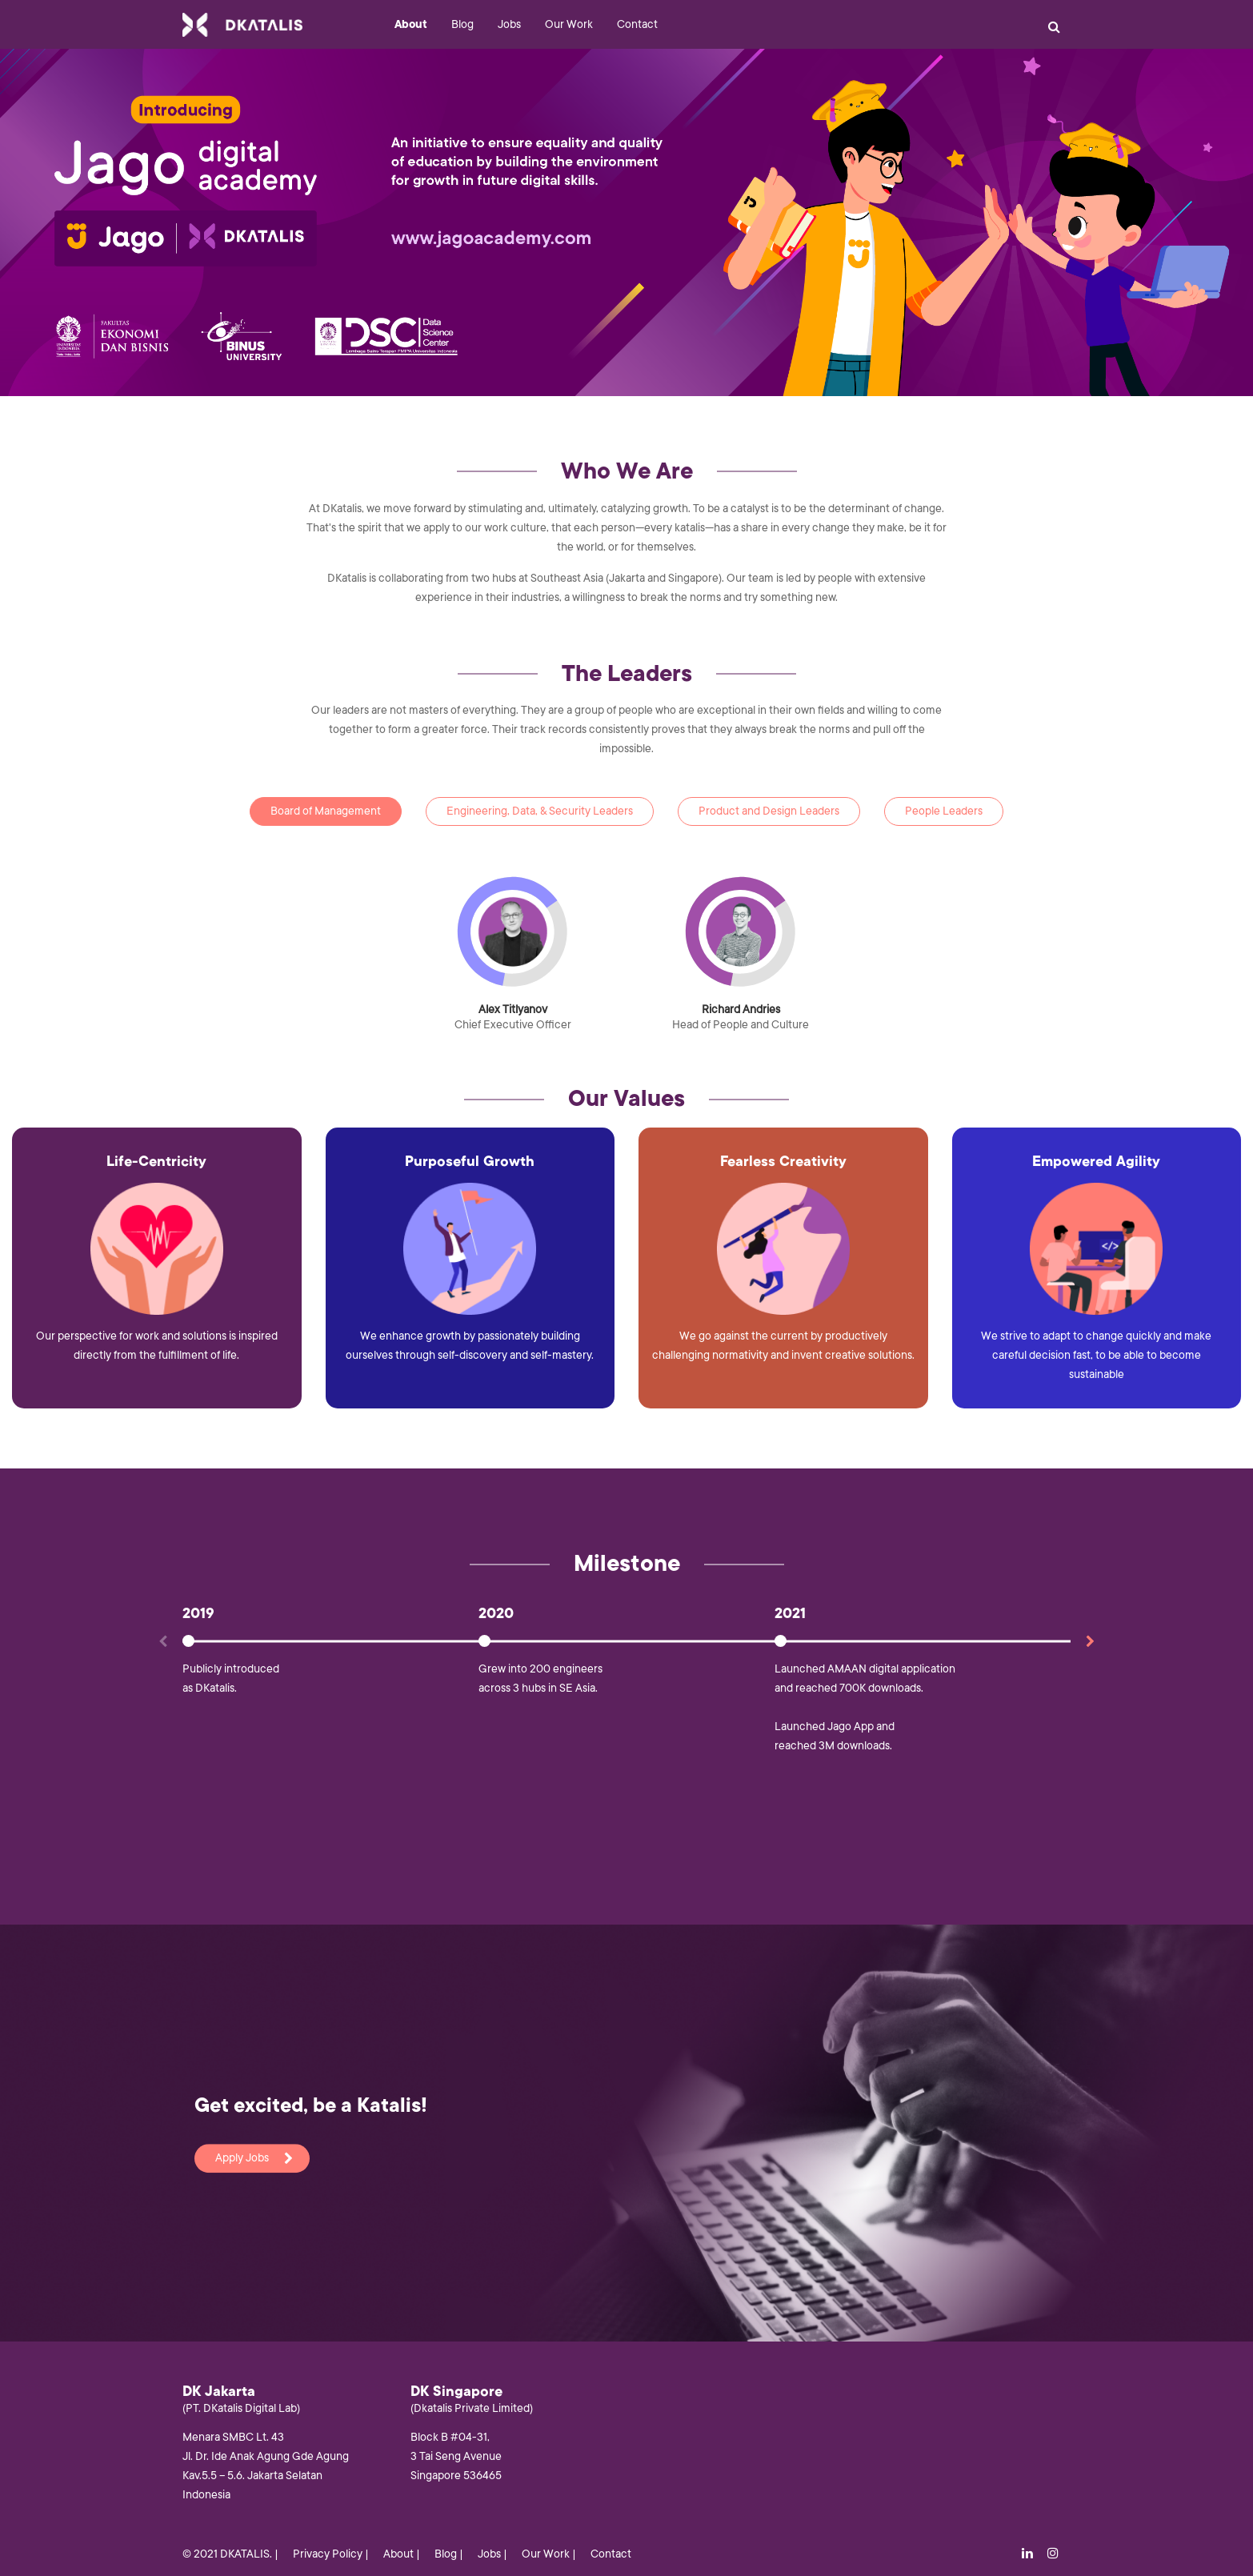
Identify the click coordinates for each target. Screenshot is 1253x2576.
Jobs (509, 24)
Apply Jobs (254, 2157)
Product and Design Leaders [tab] (769, 811)
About (410, 24)
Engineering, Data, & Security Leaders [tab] (539, 811)
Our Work (569, 24)
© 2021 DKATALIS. (227, 2554)
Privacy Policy (327, 2554)
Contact (637, 24)
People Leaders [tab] (944, 811)
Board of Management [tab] (325, 811)
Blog (462, 24)
